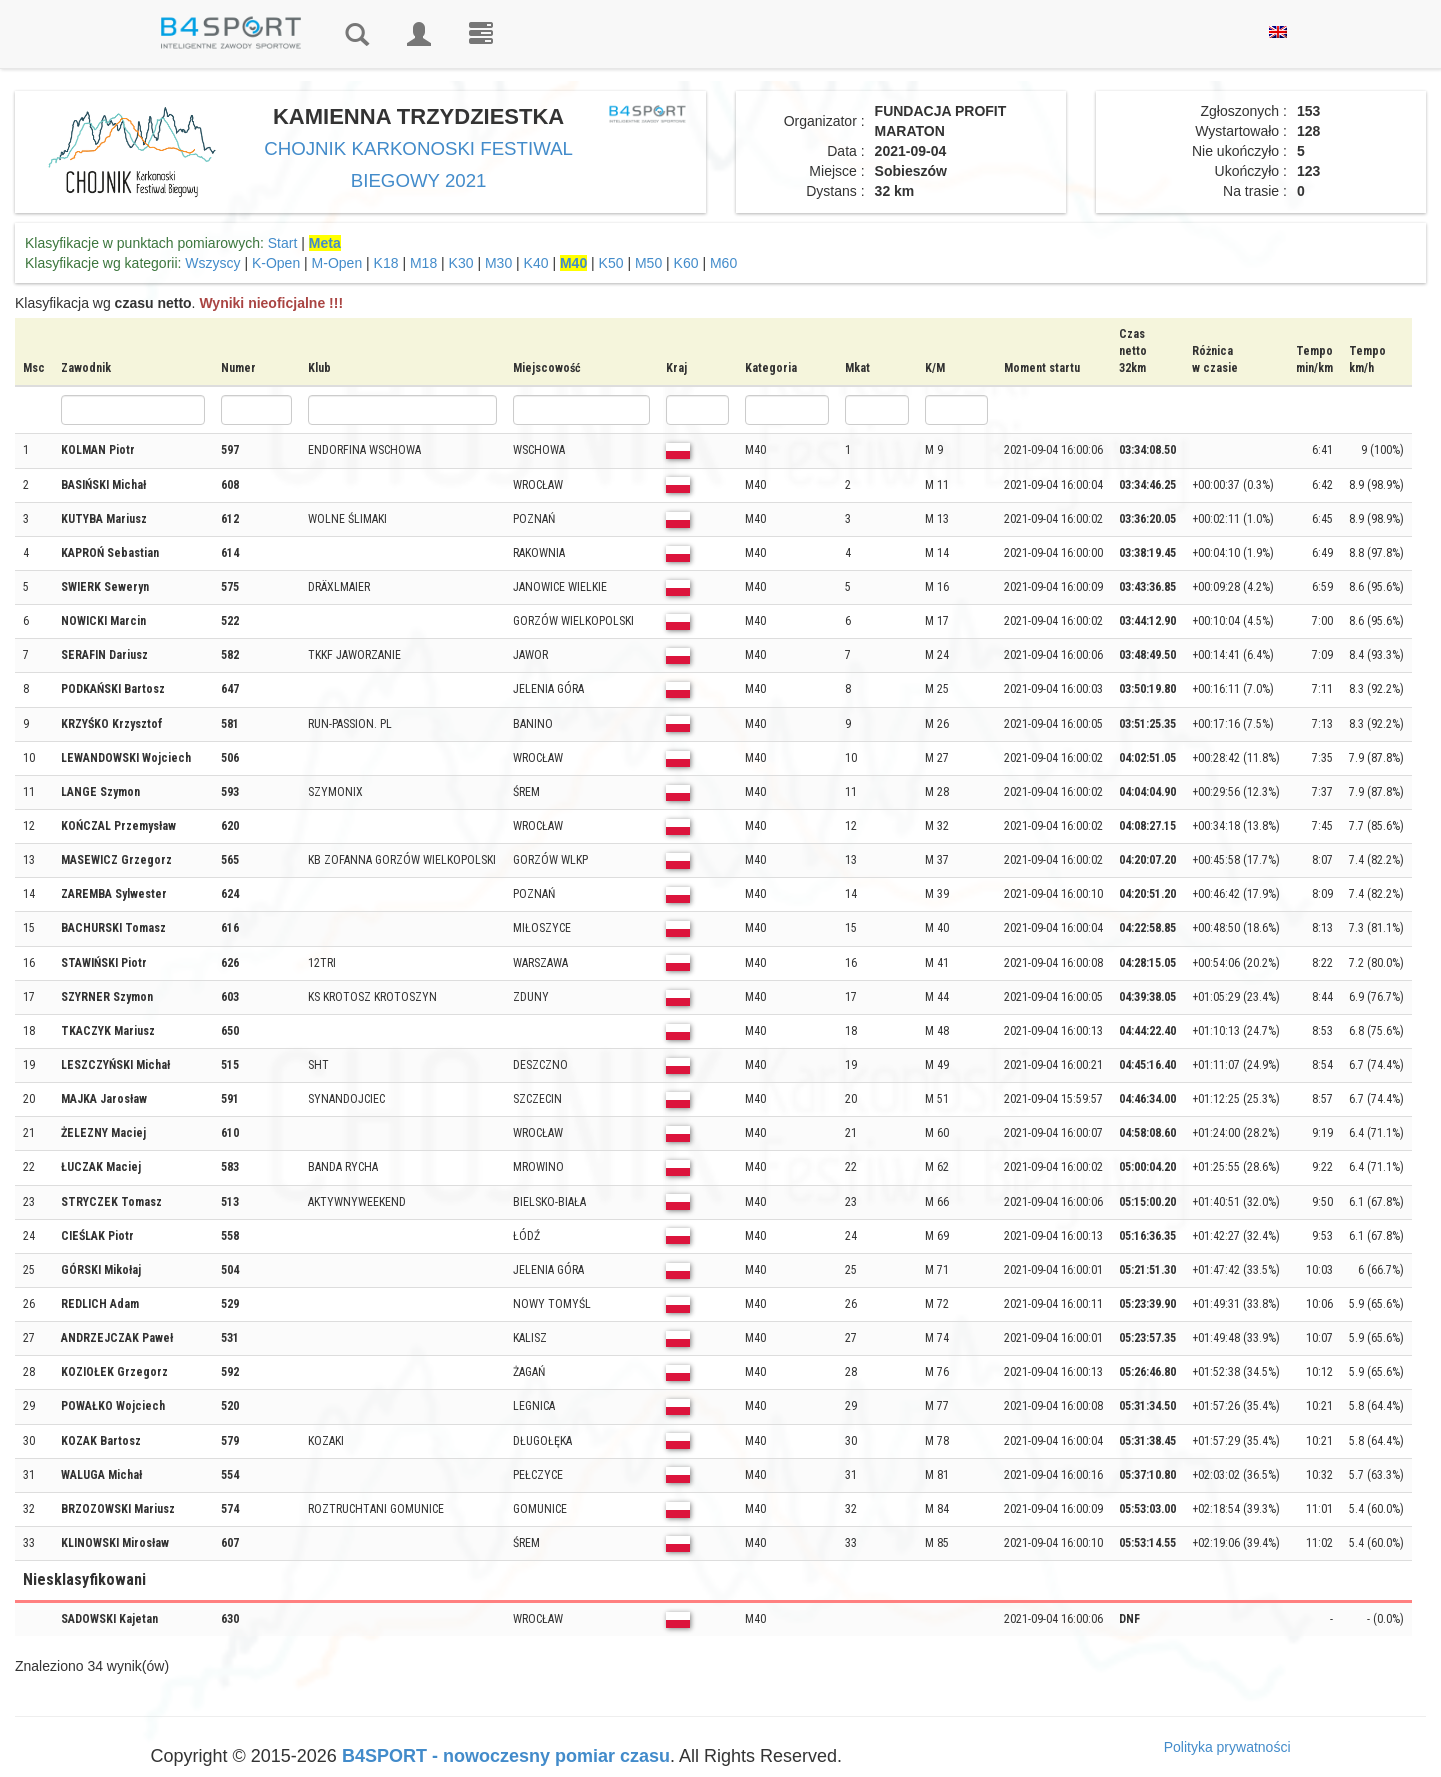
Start (283, 243)
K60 (686, 263)
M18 (423, 263)
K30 (461, 263)
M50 (648, 263)
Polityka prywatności (1227, 1747)
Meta (325, 243)
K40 (536, 263)
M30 (498, 263)
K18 (386, 263)
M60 (723, 263)
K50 (611, 263)
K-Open (276, 263)
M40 (573, 263)
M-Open (337, 263)
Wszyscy (212, 263)
